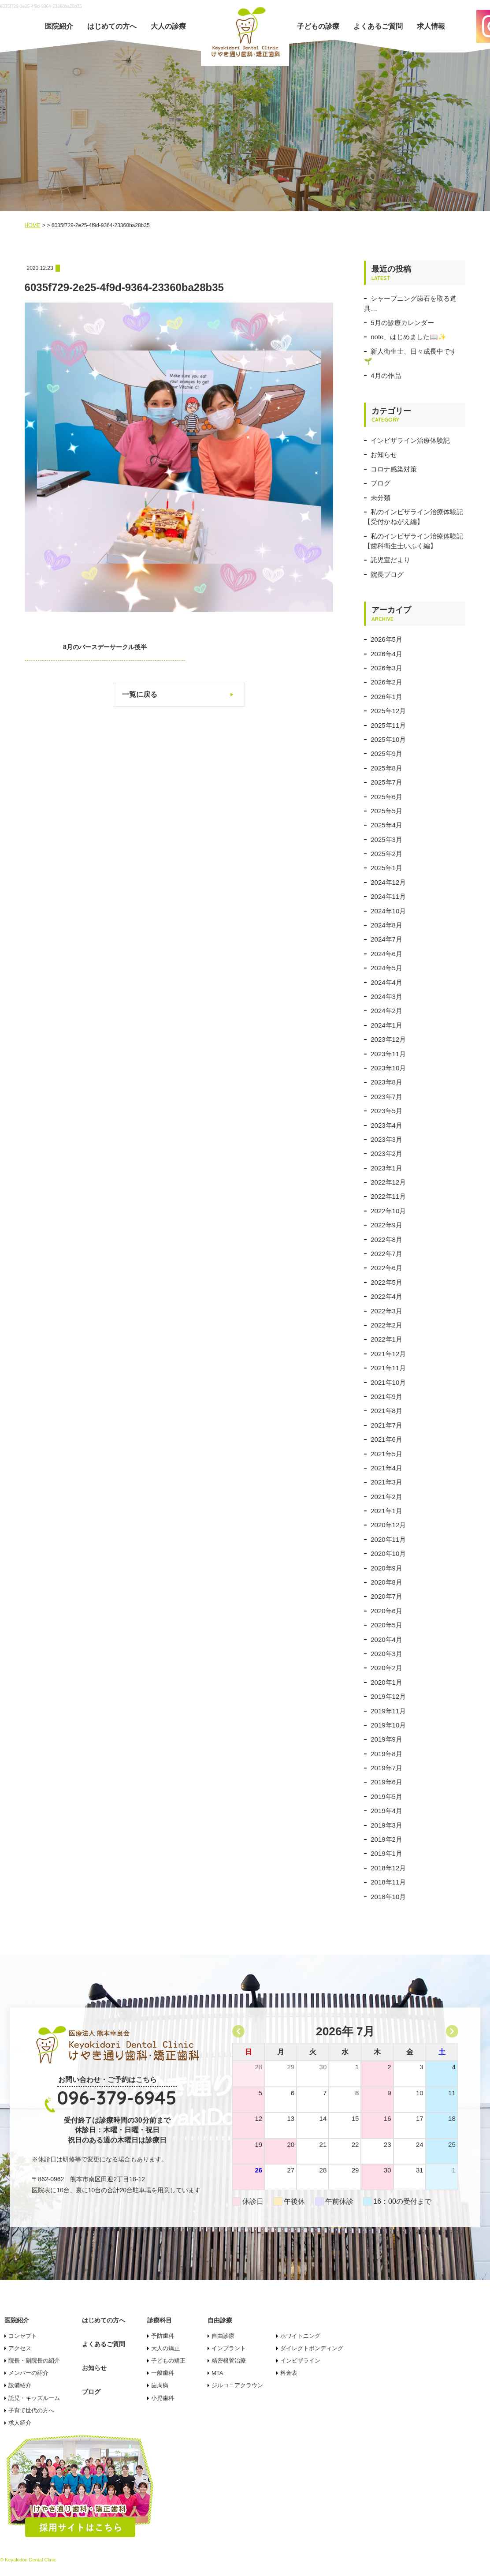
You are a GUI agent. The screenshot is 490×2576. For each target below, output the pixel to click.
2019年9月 (386, 1739)
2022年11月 (388, 1196)
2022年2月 (386, 1325)
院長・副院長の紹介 (34, 2360)
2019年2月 (386, 1839)
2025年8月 (386, 768)
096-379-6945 (117, 2097)
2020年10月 (388, 1553)
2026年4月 (386, 654)
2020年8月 (386, 1582)
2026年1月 (386, 696)
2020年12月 (388, 1525)
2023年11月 (388, 1054)
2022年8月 (386, 1239)
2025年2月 (386, 853)
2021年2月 (386, 1496)
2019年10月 (388, 1725)
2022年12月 (388, 1182)
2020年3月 (386, 1653)
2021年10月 (388, 1382)
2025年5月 (386, 811)
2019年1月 (386, 1853)
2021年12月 (388, 1353)
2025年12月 (388, 710)
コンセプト (22, 2336)
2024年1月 (386, 1025)
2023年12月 (388, 1039)
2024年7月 (386, 939)
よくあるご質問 (378, 26)
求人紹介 (19, 2422)
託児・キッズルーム (34, 2398)
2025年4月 (386, 825)
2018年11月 (388, 1882)
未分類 (380, 497)
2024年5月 (386, 968)
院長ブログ (387, 574)
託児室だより (390, 560)
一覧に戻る (139, 694)
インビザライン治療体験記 (410, 440)
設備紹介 (19, 2385)
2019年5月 (386, 1796)
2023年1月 (386, 1168)
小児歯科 (162, 2398)
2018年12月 (388, 1868)
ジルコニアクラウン (237, 2385)
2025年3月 (386, 839)
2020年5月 (386, 1625)
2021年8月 (386, 1410)
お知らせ (384, 454)
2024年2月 (386, 1010)
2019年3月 (386, 1825)
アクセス (19, 2348)
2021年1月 (386, 1510)
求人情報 (431, 26)
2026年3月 (386, 668)
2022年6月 (386, 1267)
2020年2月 (386, 1667)
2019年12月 (388, 1696)
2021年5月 (386, 1454)
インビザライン (300, 2360)
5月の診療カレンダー (402, 322)
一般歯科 (162, 2373)
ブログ (380, 483)
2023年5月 (386, 1110)
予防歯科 (162, 2336)
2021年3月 (386, 1482)
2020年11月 (388, 1539)
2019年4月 (386, 1810)
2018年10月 (388, 1896)
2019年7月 (386, 1768)
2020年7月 (386, 1596)
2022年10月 (388, 1211)
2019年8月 (386, 1753)
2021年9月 (386, 1396)
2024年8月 (386, 925)
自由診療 (223, 2336)
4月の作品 (386, 375)
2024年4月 (386, 982)
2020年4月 (386, 1639)
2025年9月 (386, 753)
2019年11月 (388, 1711)
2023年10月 (388, 1068)
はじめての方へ (112, 26)
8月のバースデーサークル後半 (91, 647)
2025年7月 (386, 782)
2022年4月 (386, 1296)
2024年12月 (388, 882)
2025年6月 (386, 796)
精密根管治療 (229, 2360)
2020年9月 (386, 1568)
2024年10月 (388, 911)
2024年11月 (388, 896)
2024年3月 (386, 996)
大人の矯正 (165, 2348)
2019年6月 (386, 1782)
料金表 (288, 2373)
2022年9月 (386, 1225)
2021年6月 (386, 1439)
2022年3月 (386, 1311)
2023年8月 (386, 1082)
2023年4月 (386, 1125)
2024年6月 (386, 953)
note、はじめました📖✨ (408, 336)
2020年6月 (386, 1611)
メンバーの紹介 (28, 2373)
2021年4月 (386, 1468)
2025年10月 (388, 739)
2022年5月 (386, 1282)
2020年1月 (386, 1682)
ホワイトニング (300, 2336)
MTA (217, 2373)
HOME (33, 225)
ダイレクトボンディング (311, 2348)
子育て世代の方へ (31, 2410)
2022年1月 (386, 1339)
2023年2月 (386, 1153)
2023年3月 (386, 1139)
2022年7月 (386, 1253)
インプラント (229, 2348)
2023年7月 (386, 1096)
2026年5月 (386, 639)
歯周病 (159, 2385)
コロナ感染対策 (394, 469)
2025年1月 (386, 867)
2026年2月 (386, 682)
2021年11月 (388, 1368)
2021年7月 (386, 1425)
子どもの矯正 (168, 2360)
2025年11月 (388, 725)
